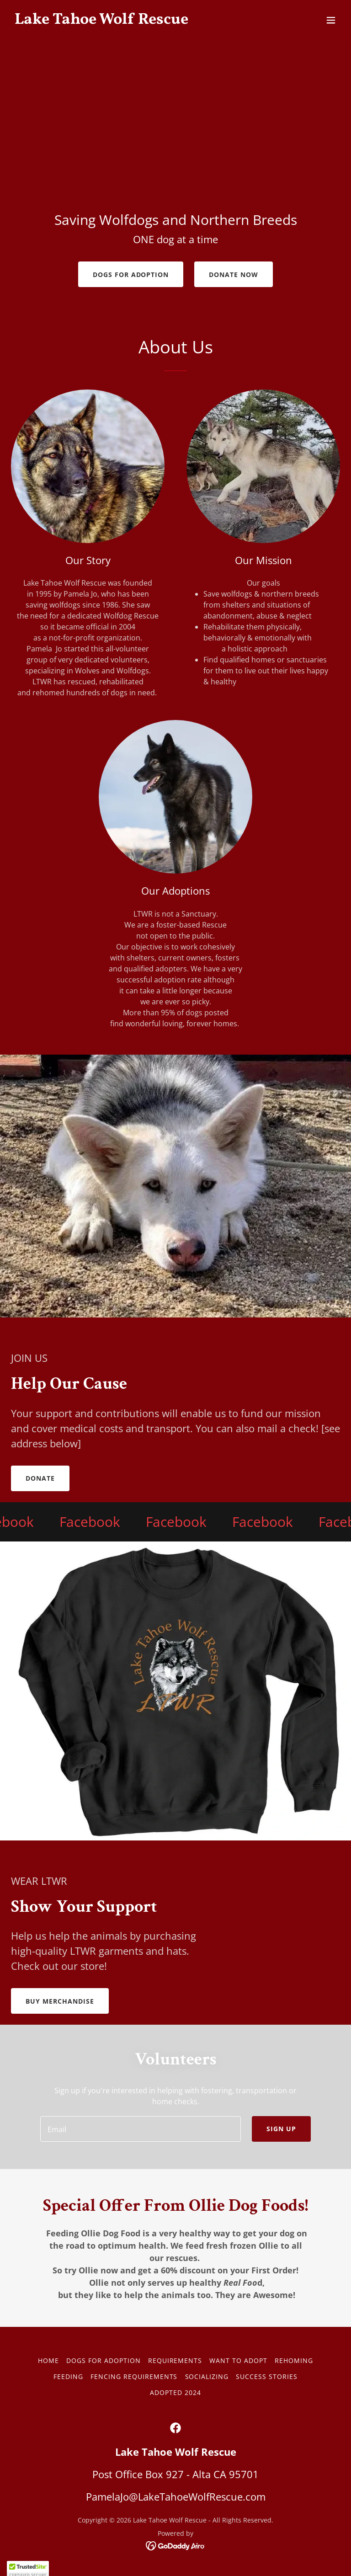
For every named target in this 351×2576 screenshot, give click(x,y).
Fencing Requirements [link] (134, 2376)
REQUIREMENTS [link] (175, 2360)
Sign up (281, 2128)
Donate (40, 1478)
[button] (331, 20)
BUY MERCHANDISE (60, 2001)
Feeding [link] (68, 2376)
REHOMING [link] (294, 2360)
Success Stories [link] (267, 2376)
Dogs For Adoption (131, 274)
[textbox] (140, 2129)
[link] (101, 21)
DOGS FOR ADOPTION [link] (103, 2360)
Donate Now (233, 274)
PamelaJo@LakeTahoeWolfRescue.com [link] (176, 2496)
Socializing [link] (207, 2376)
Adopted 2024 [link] (175, 2392)
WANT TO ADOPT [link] (238, 2360)
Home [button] (48, 2360)
